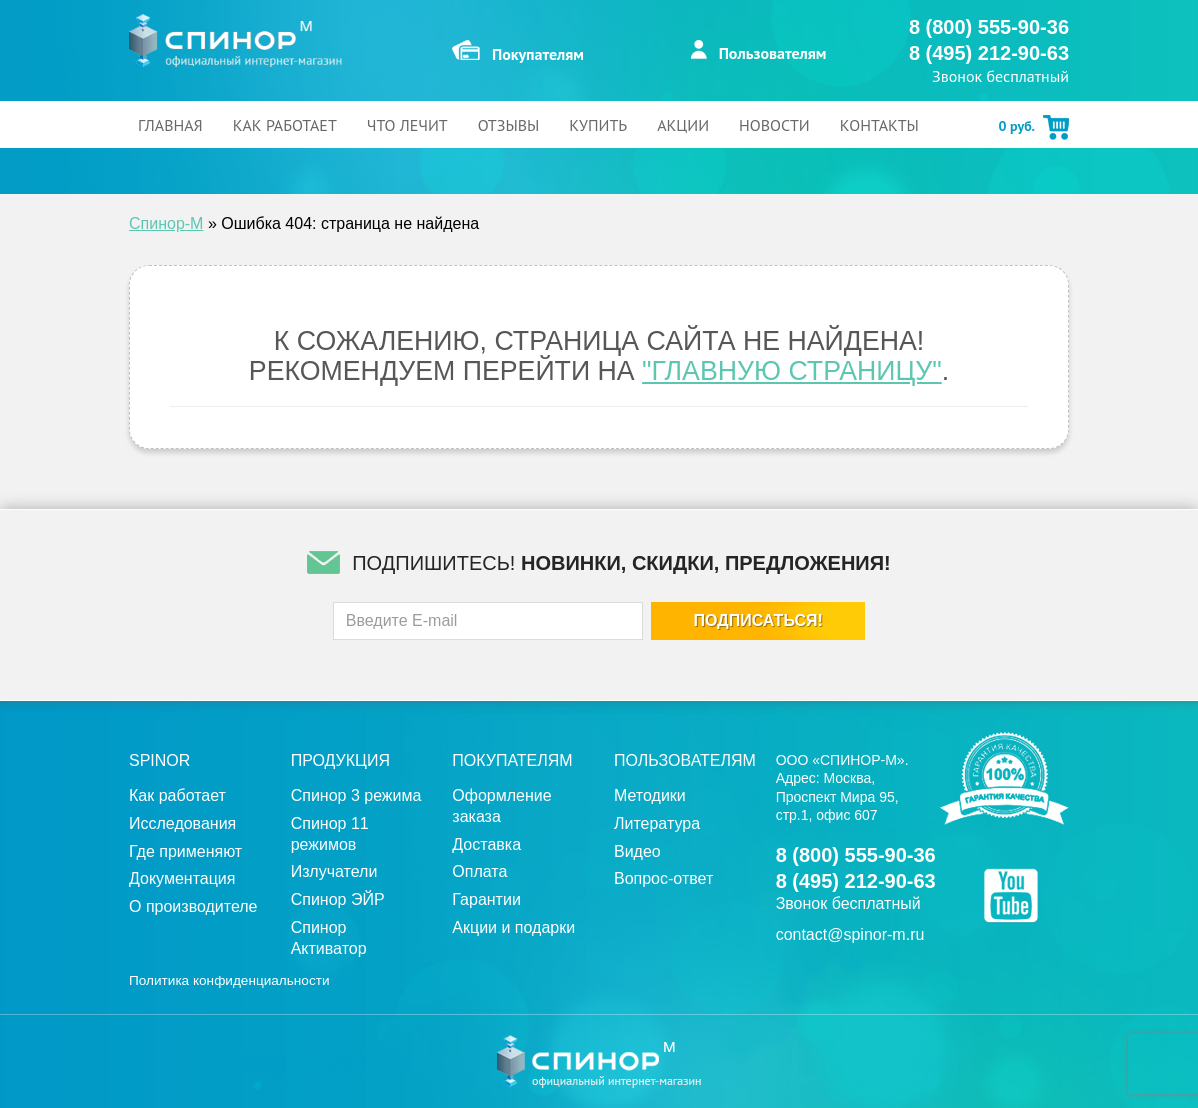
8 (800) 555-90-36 (989, 27)
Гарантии (486, 899)
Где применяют (185, 851)
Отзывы (509, 125)
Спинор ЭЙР (338, 899)
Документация (182, 878)
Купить (598, 125)
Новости (774, 125)
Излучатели (334, 871)
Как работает (285, 125)
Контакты (879, 125)
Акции (683, 125)
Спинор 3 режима (356, 795)
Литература (657, 823)
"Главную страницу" (792, 371)
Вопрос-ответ (663, 878)
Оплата (479, 871)
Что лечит (407, 125)
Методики (650, 795)
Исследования (182, 823)
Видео (637, 851)
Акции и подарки (513, 927)
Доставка (486, 844)
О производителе (193, 906)
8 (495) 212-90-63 (989, 53)
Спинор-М (166, 223)
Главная (170, 125)
